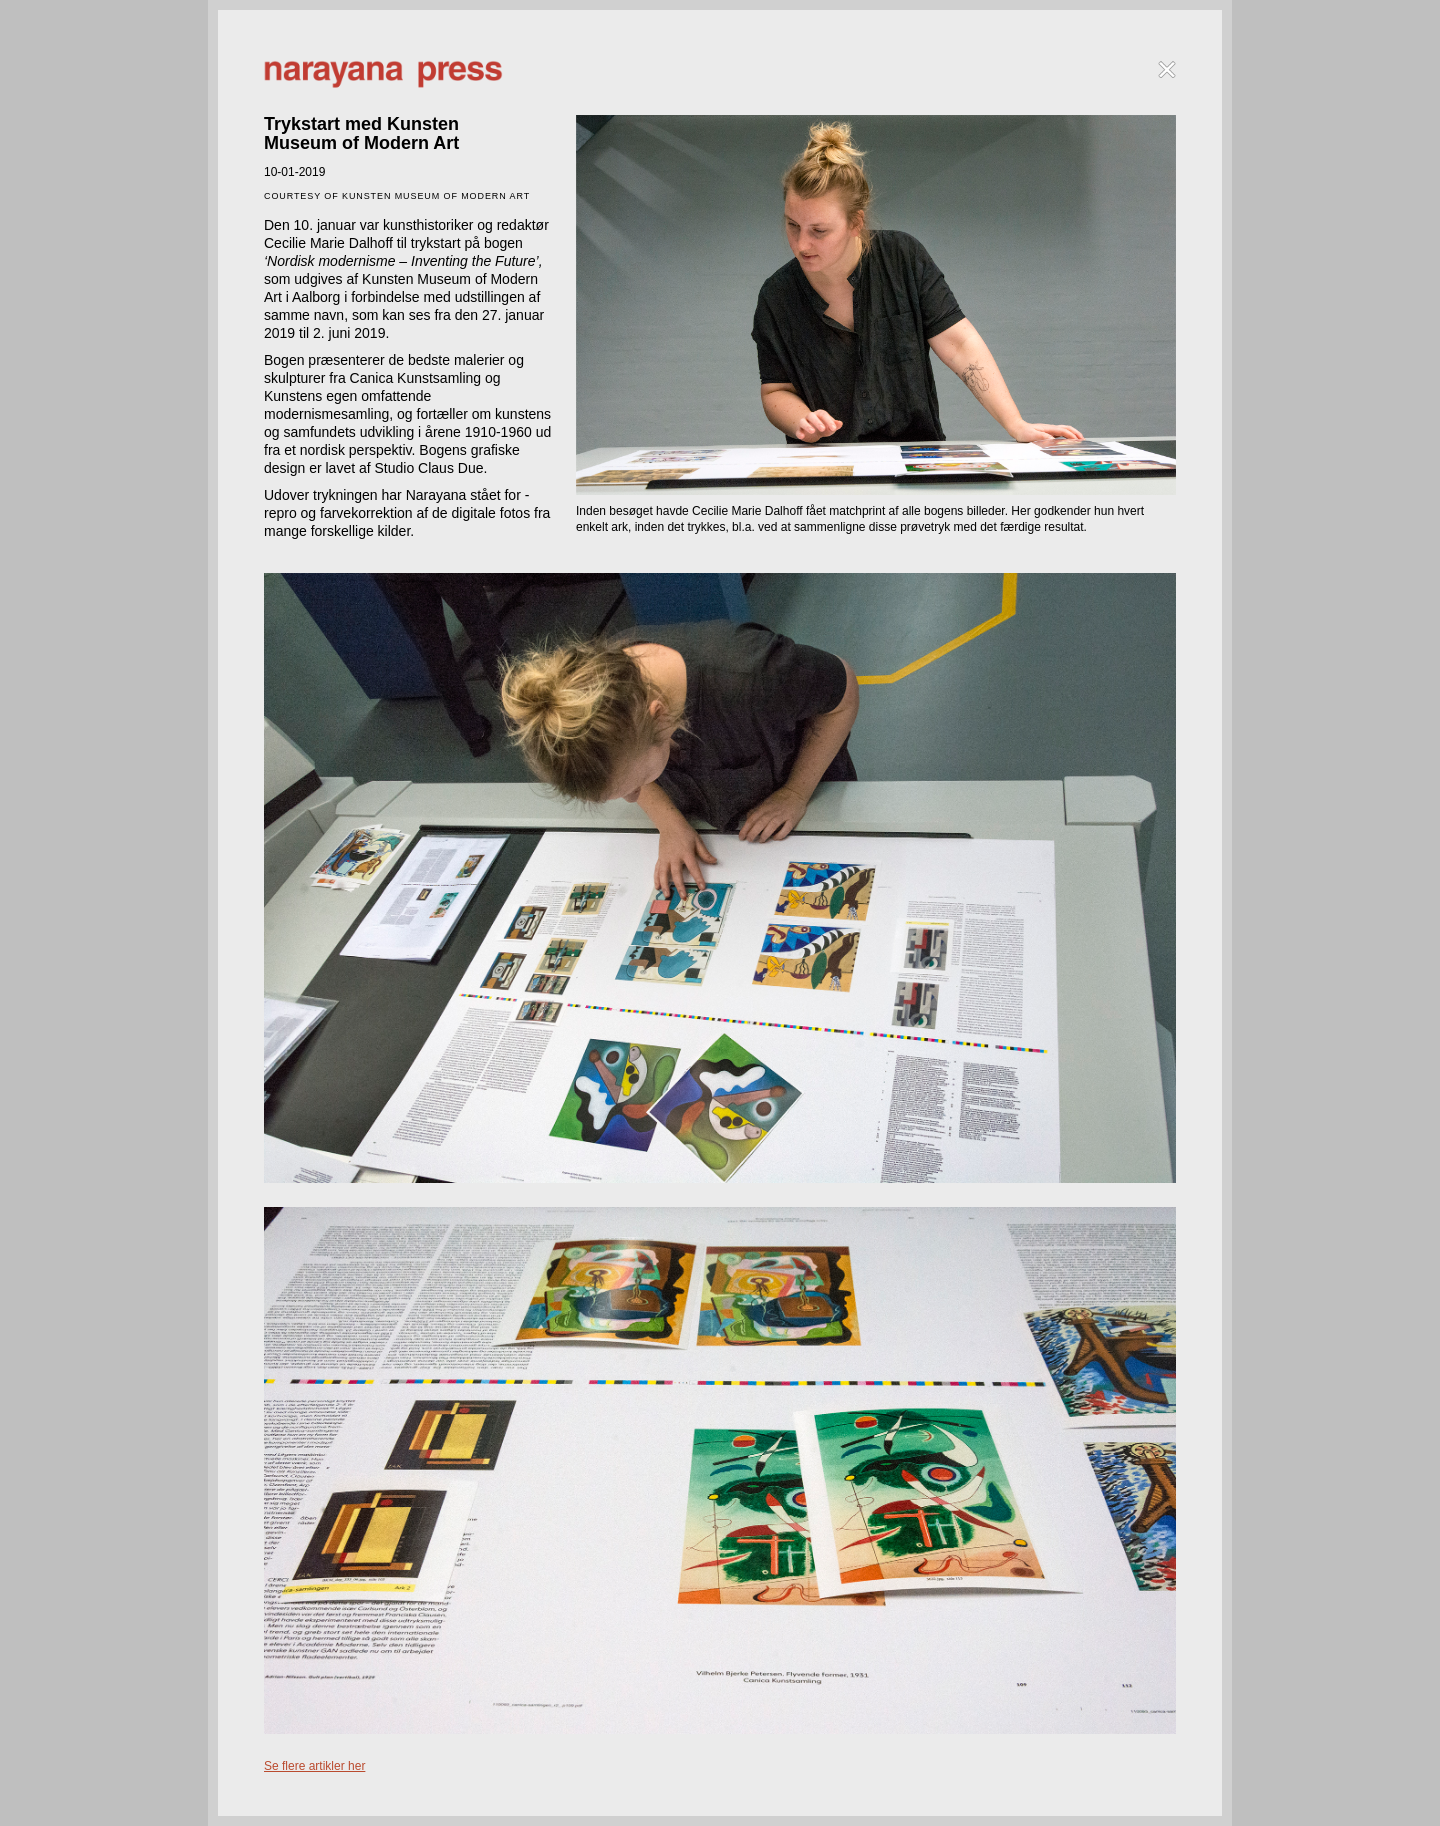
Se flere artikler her (314, 1766)
